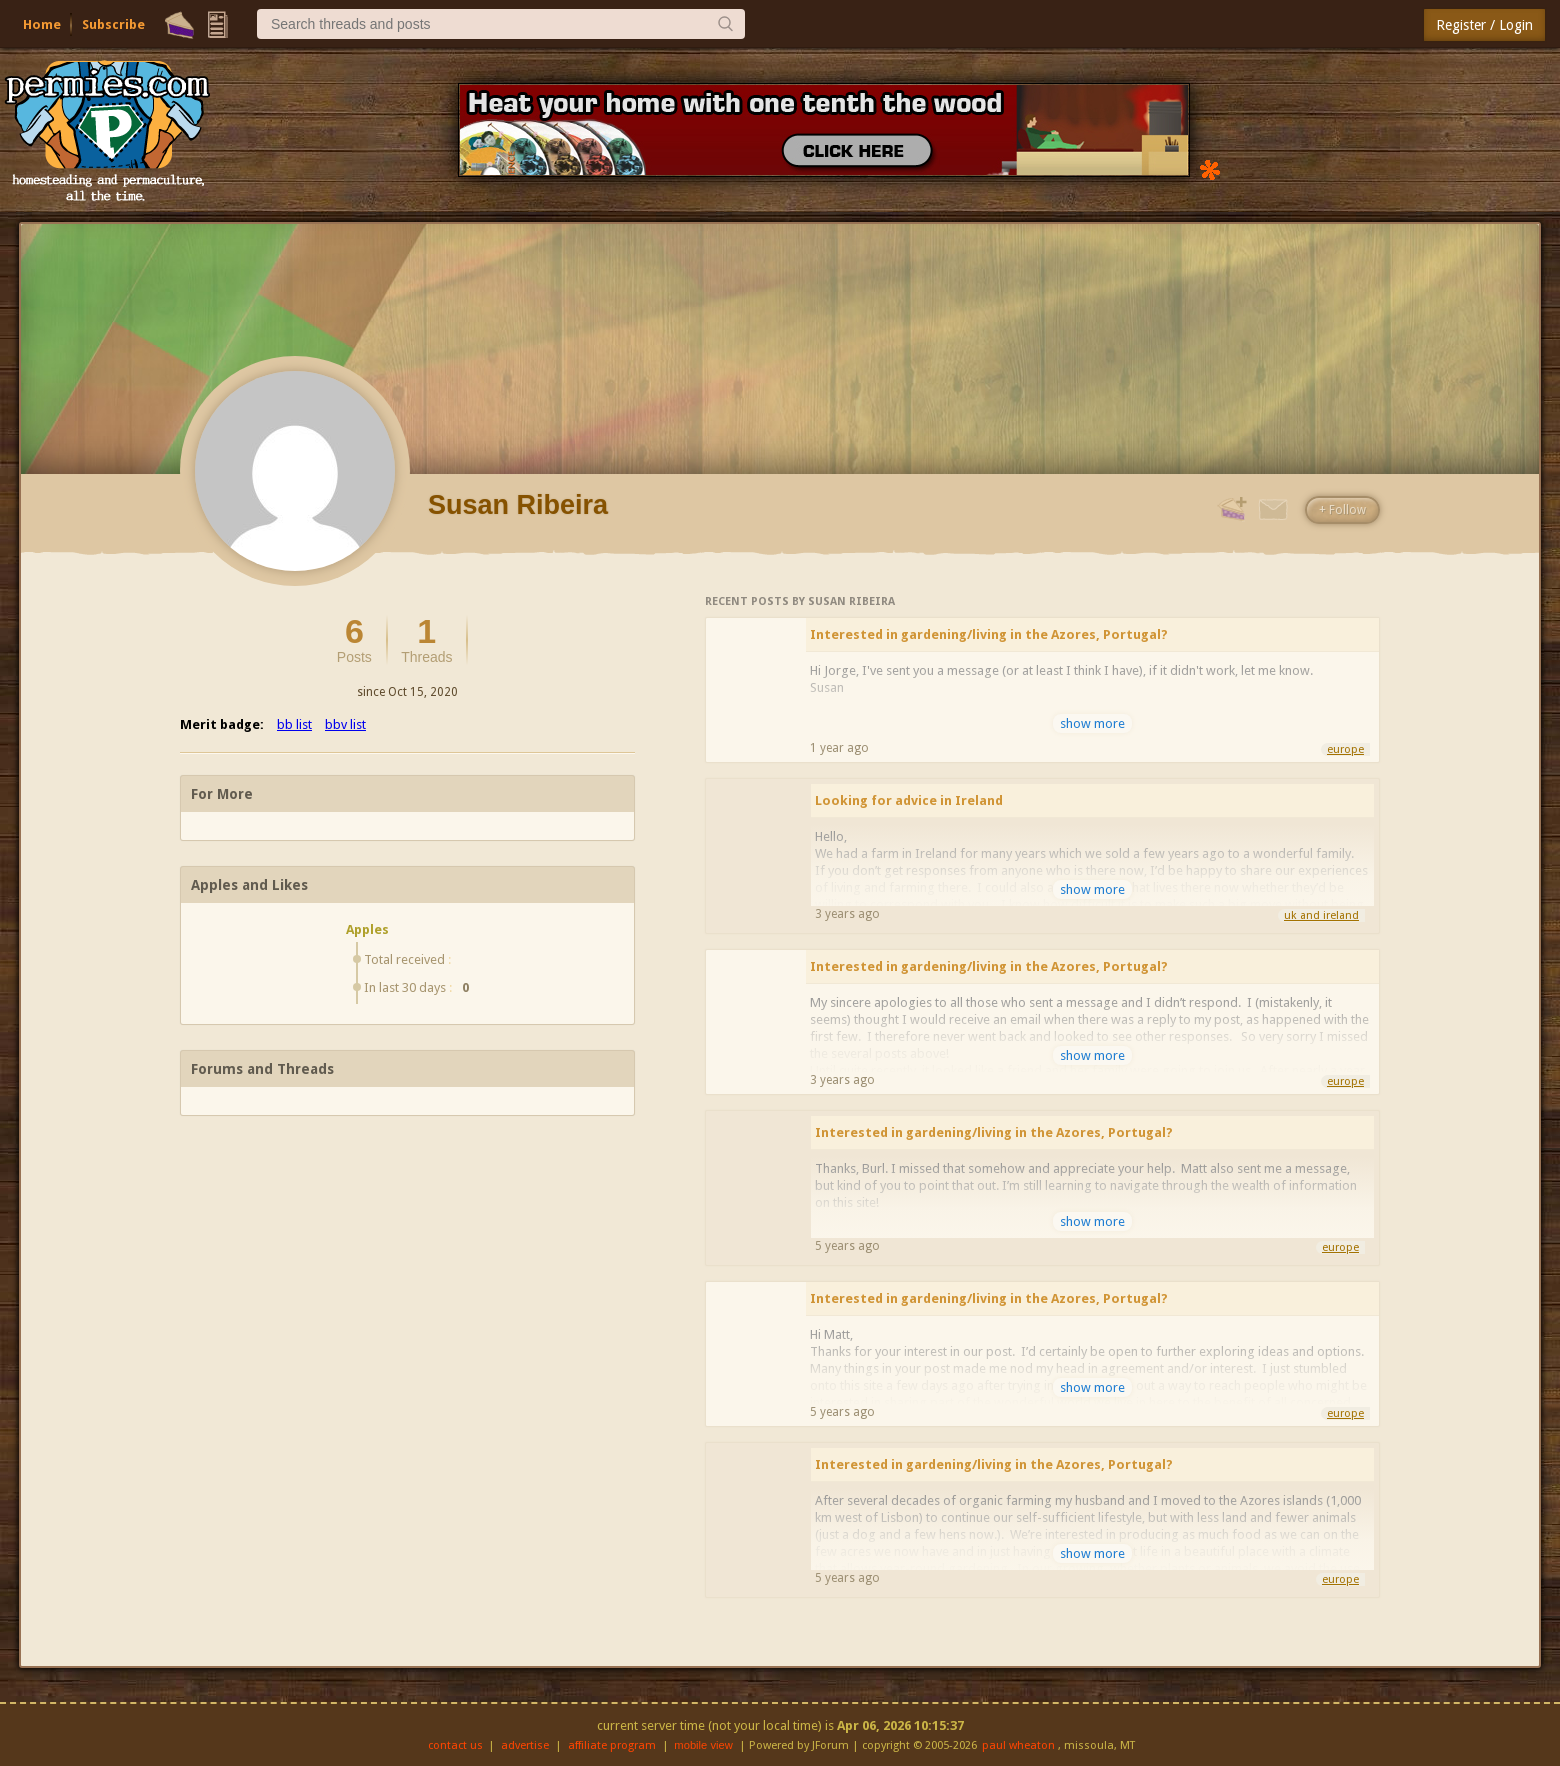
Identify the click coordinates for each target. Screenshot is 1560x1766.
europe (1345, 749)
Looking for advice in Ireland (909, 800)
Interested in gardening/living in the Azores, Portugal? (989, 634)
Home (42, 24)
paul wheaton (1018, 1745)
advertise (525, 1745)
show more (1092, 723)
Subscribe (113, 24)
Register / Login (1484, 25)
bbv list (345, 724)
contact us (455, 1745)
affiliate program (612, 1745)
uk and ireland (1321, 915)
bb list (294, 724)
